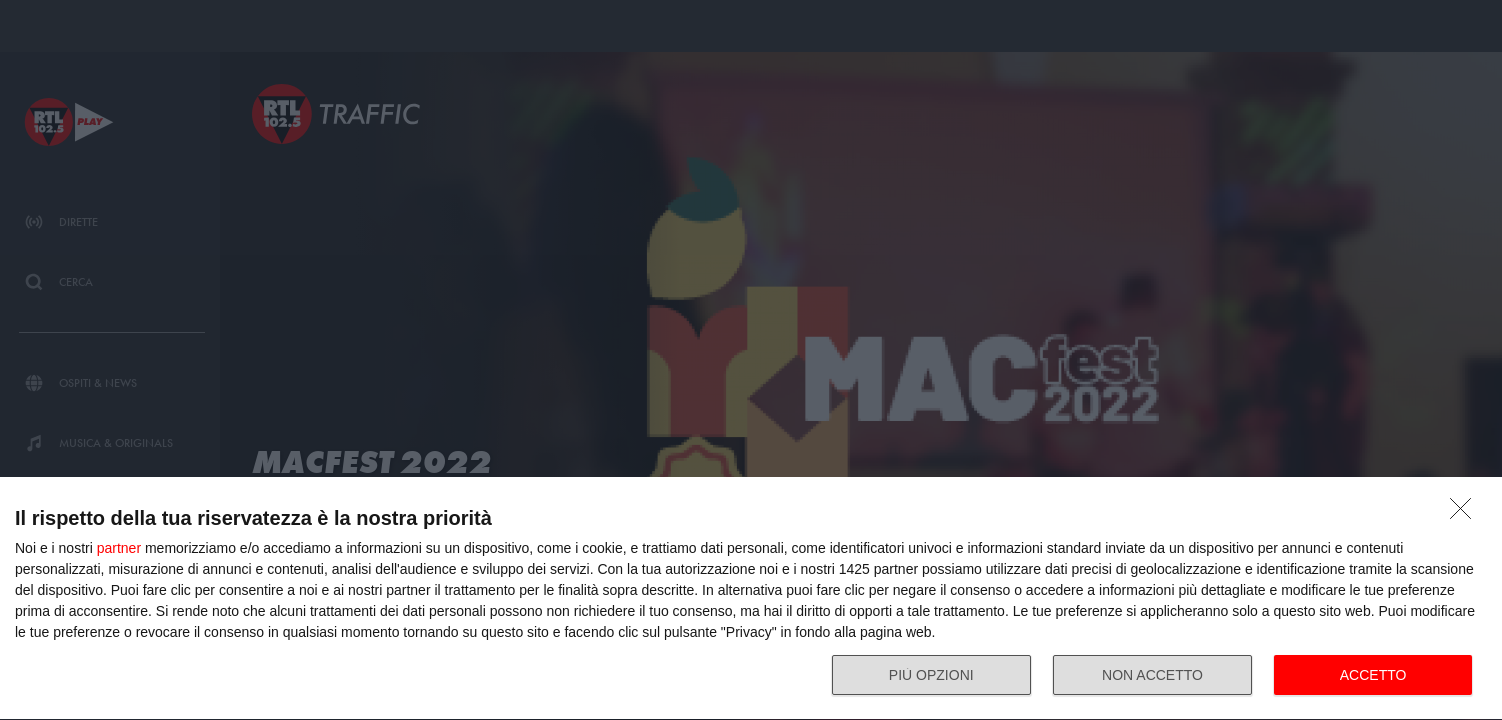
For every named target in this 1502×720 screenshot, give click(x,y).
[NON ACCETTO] (1466, 514)
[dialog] (751, 599)
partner (119, 548)
